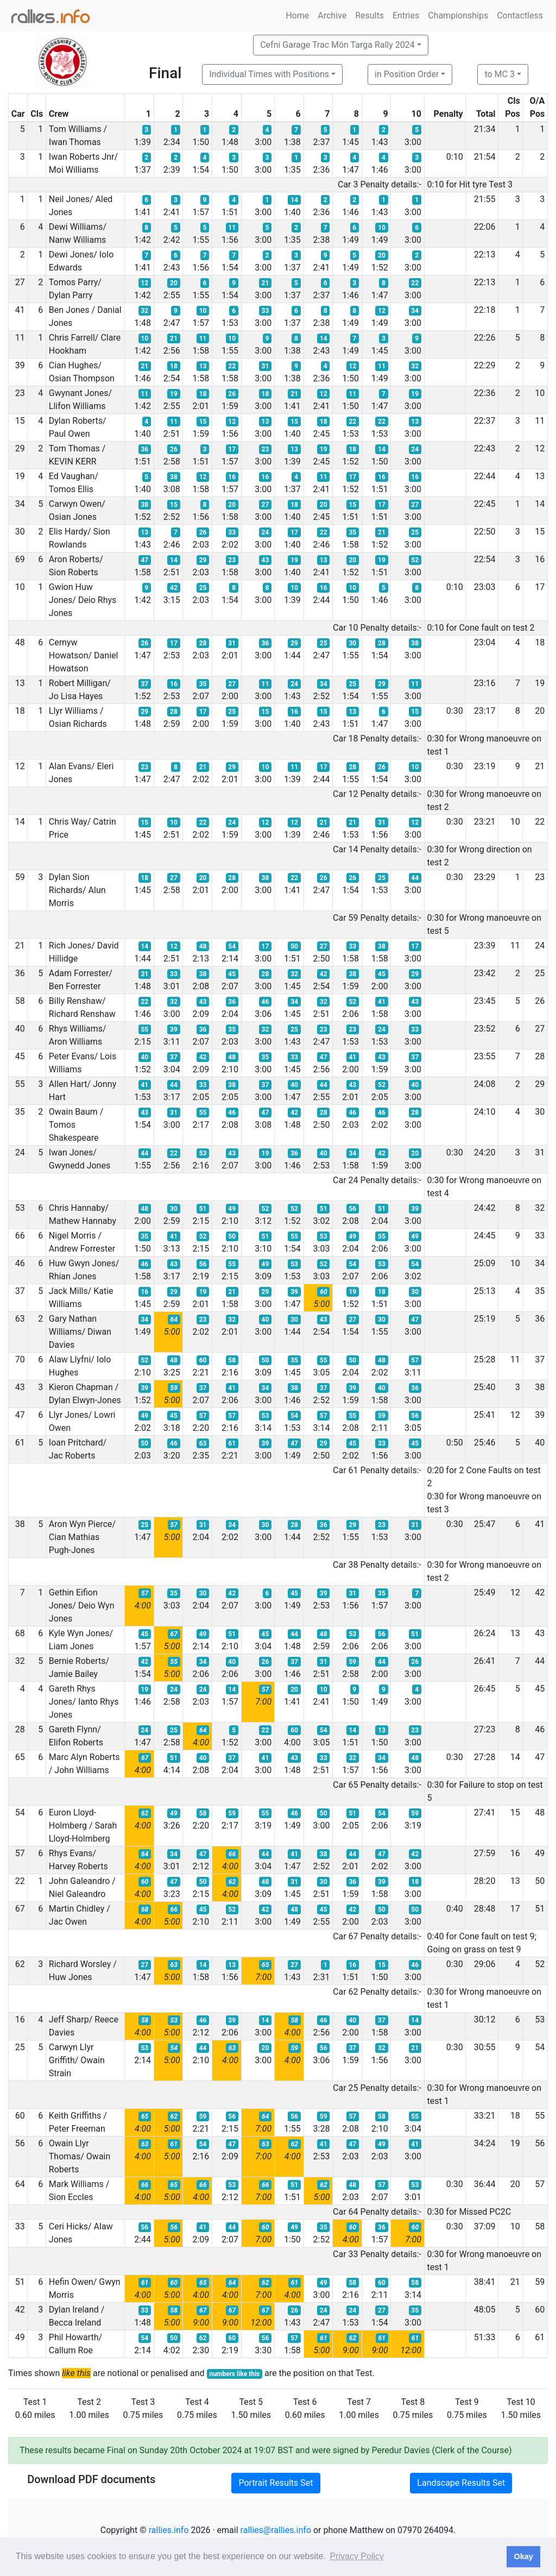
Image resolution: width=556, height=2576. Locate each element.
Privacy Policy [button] (357, 2556)
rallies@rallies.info (276, 2530)
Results (369, 15)
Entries (406, 15)
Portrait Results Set (275, 2483)
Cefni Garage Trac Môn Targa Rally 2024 (337, 45)
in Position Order (407, 74)
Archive (332, 15)
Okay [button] (523, 2556)
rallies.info (169, 2530)
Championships (458, 15)
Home (297, 15)
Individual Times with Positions (269, 74)
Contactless (520, 15)
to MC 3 (499, 74)
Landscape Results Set (461, 2483)
